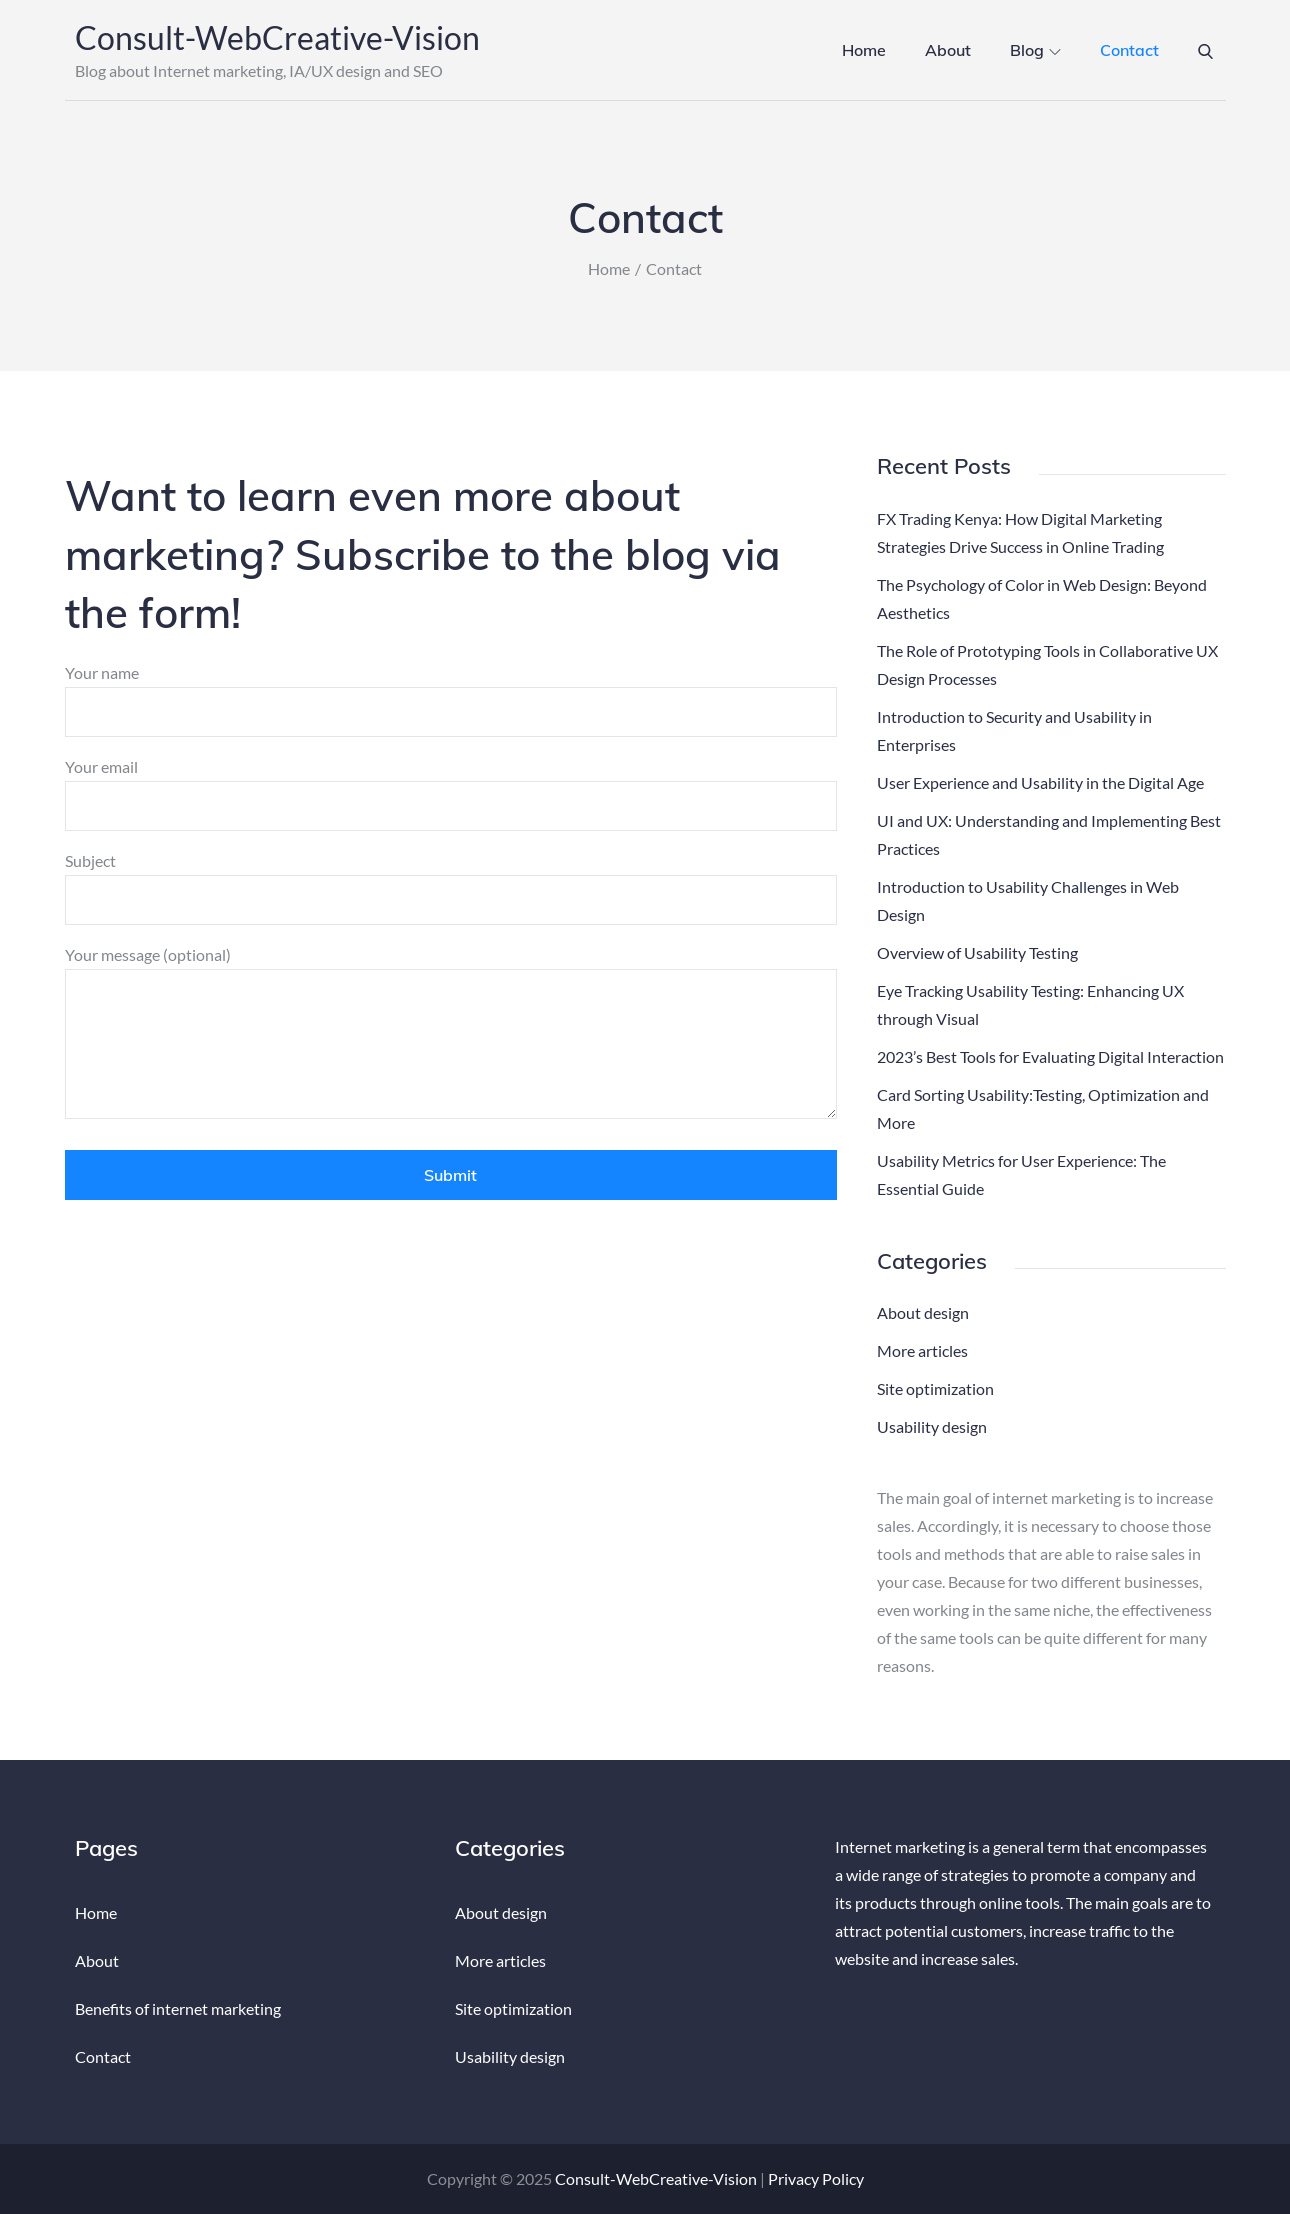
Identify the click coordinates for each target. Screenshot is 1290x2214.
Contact (1129, 50)
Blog (1035, 50)
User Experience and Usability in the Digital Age (1040, 782)
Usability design (932, 1426)
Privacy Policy (816, 2178)
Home (864, 50)
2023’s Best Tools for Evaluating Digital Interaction (1050, 1056)
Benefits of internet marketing (178, 2008)
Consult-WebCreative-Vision (277, 37)
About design (923, 1312)
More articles (922, 1350)
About (948, 50)
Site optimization (935, 1388)
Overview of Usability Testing (977, 952)
